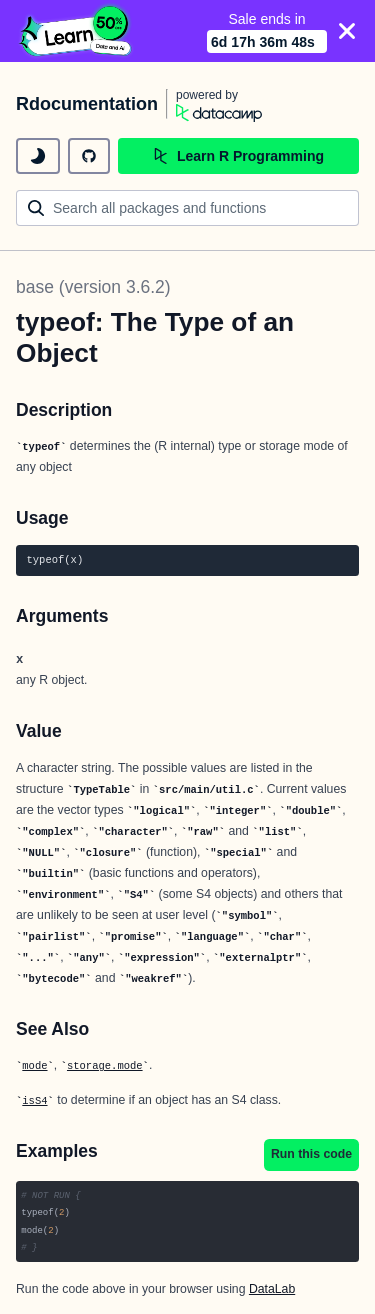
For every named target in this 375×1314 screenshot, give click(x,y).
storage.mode (105, 1066)
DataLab (272, 1289)
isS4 (34, 1101)
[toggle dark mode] (38, 156)
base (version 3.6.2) (93, 287)
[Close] (347, 31)
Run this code (311, 1154)
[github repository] (89, 156)
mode (34, 1066)
